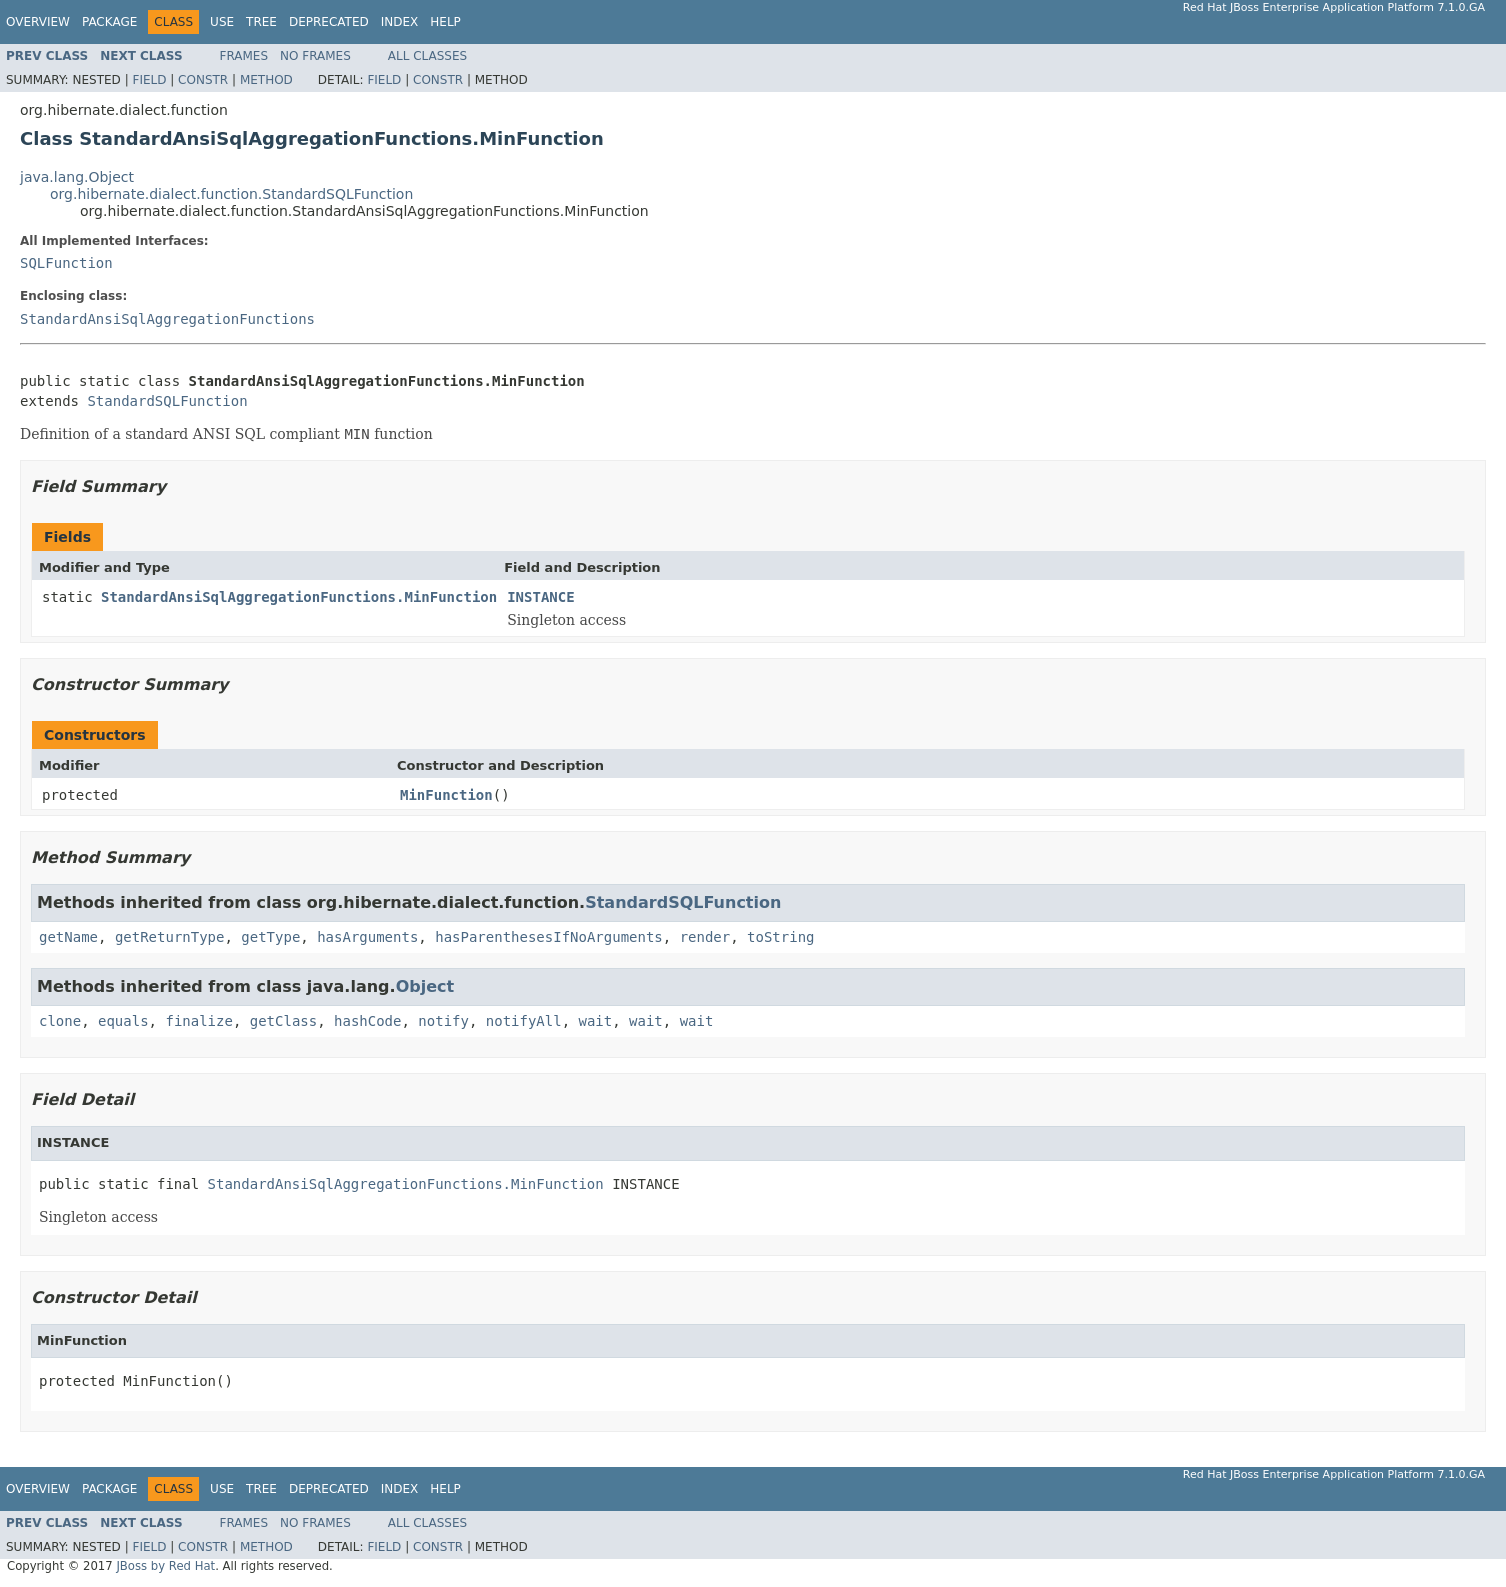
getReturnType (170, 937)
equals (123, 1021)
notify (443, 1021)
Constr (203, 80)
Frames (244, 56)
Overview (38, 22)
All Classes (427, 56)
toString (780, 937)
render (705, 937)
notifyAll (524, 1021)
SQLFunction (66, 263)
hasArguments (367, 937)
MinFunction (446, 795)
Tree (261, 22)
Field (149, 80)
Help (445, 22)
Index (400, 22)
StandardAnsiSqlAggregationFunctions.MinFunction (299, 597)
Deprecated (329, 22)
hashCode (367, 1021)
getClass (283, 1021)
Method (266, 80)
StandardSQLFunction (167, 401)
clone (60, 1021)
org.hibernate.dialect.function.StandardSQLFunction (231, 194)
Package (109, 22)
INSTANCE (540, 597)
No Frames (315, 56)
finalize (198, 1021)
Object (425, 986)
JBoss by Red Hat (165, 1566)
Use (222, 22)
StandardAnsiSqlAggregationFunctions (167, 319)
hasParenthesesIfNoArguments (549, 937)
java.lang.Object (77, 177)
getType (270, 937)
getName (68, 937)
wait (596, 1021)
